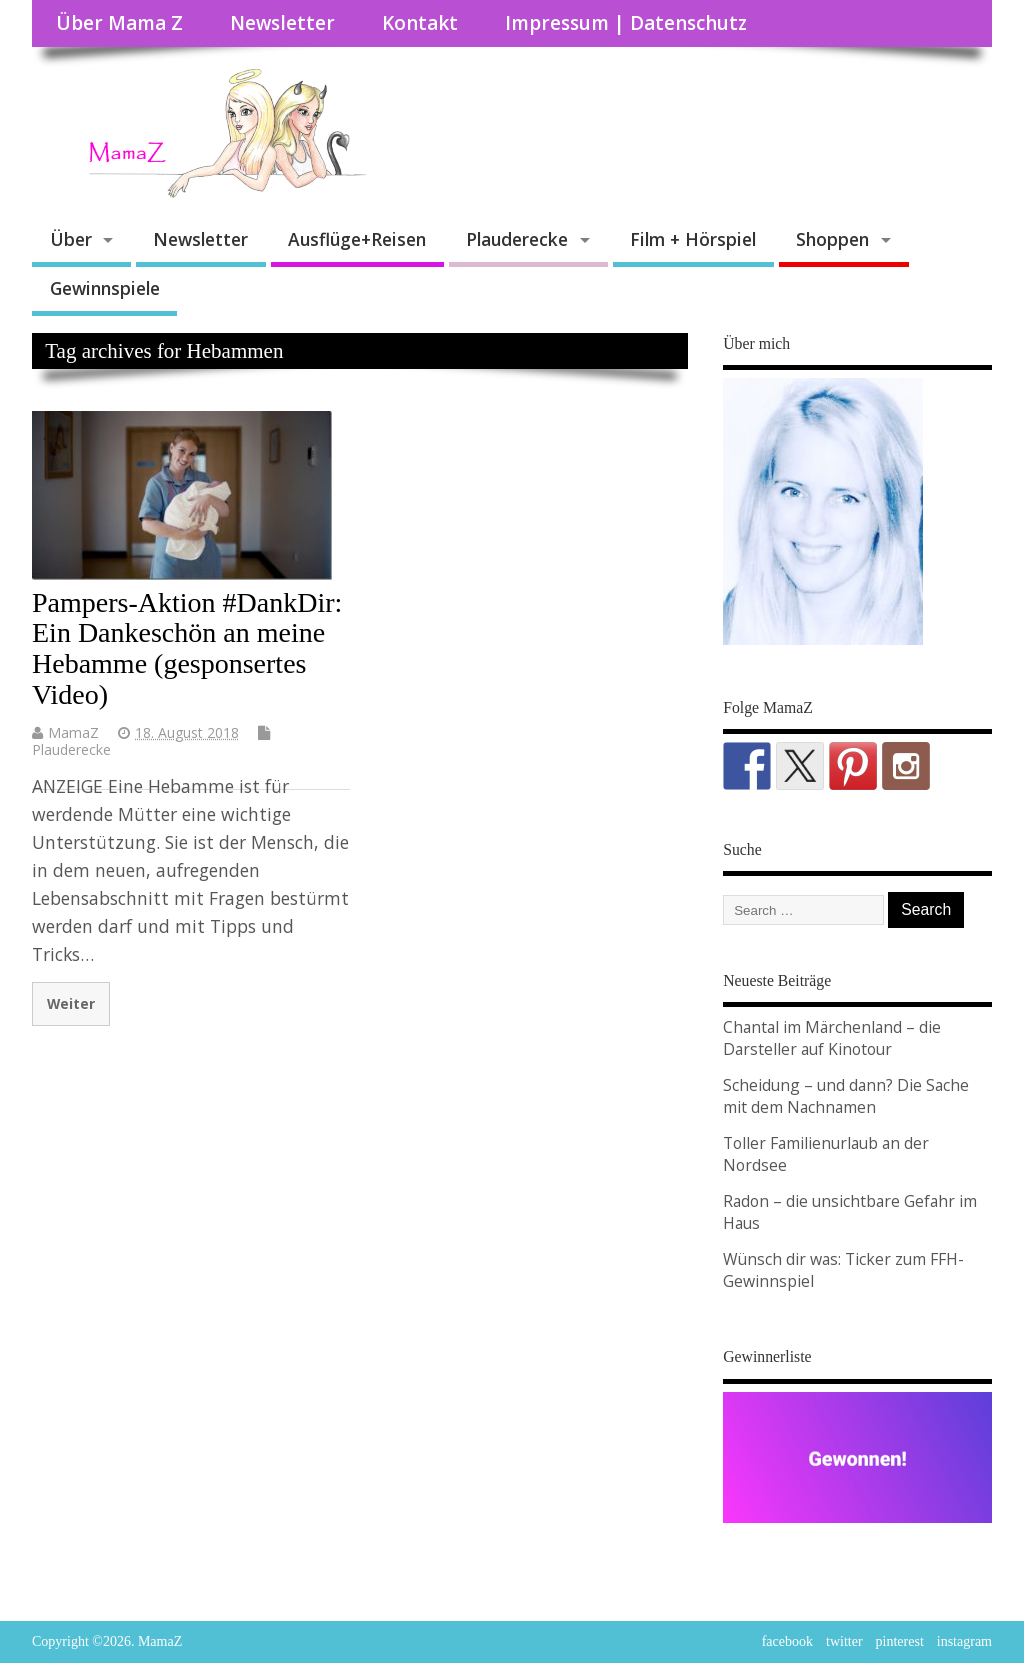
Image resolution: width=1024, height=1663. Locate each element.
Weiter (71, 1003)
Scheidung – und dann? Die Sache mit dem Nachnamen (846, 1096)
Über (71, 239)
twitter (844, 1641)
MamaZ (73, 732)
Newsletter (282, 23)
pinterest (900, 1641)
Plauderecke (517, 239)
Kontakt (420, 23)
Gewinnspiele (105, 288)
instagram (964, 1641)
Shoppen (832, 239)
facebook (787, 1641)
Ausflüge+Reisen (357, 239)
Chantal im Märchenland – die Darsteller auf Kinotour (832, 1038)
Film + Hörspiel (693, 239)
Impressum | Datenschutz (626, 23)
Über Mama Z (119, 23)
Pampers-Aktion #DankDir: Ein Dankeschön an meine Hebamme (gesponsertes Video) (187, 648)
